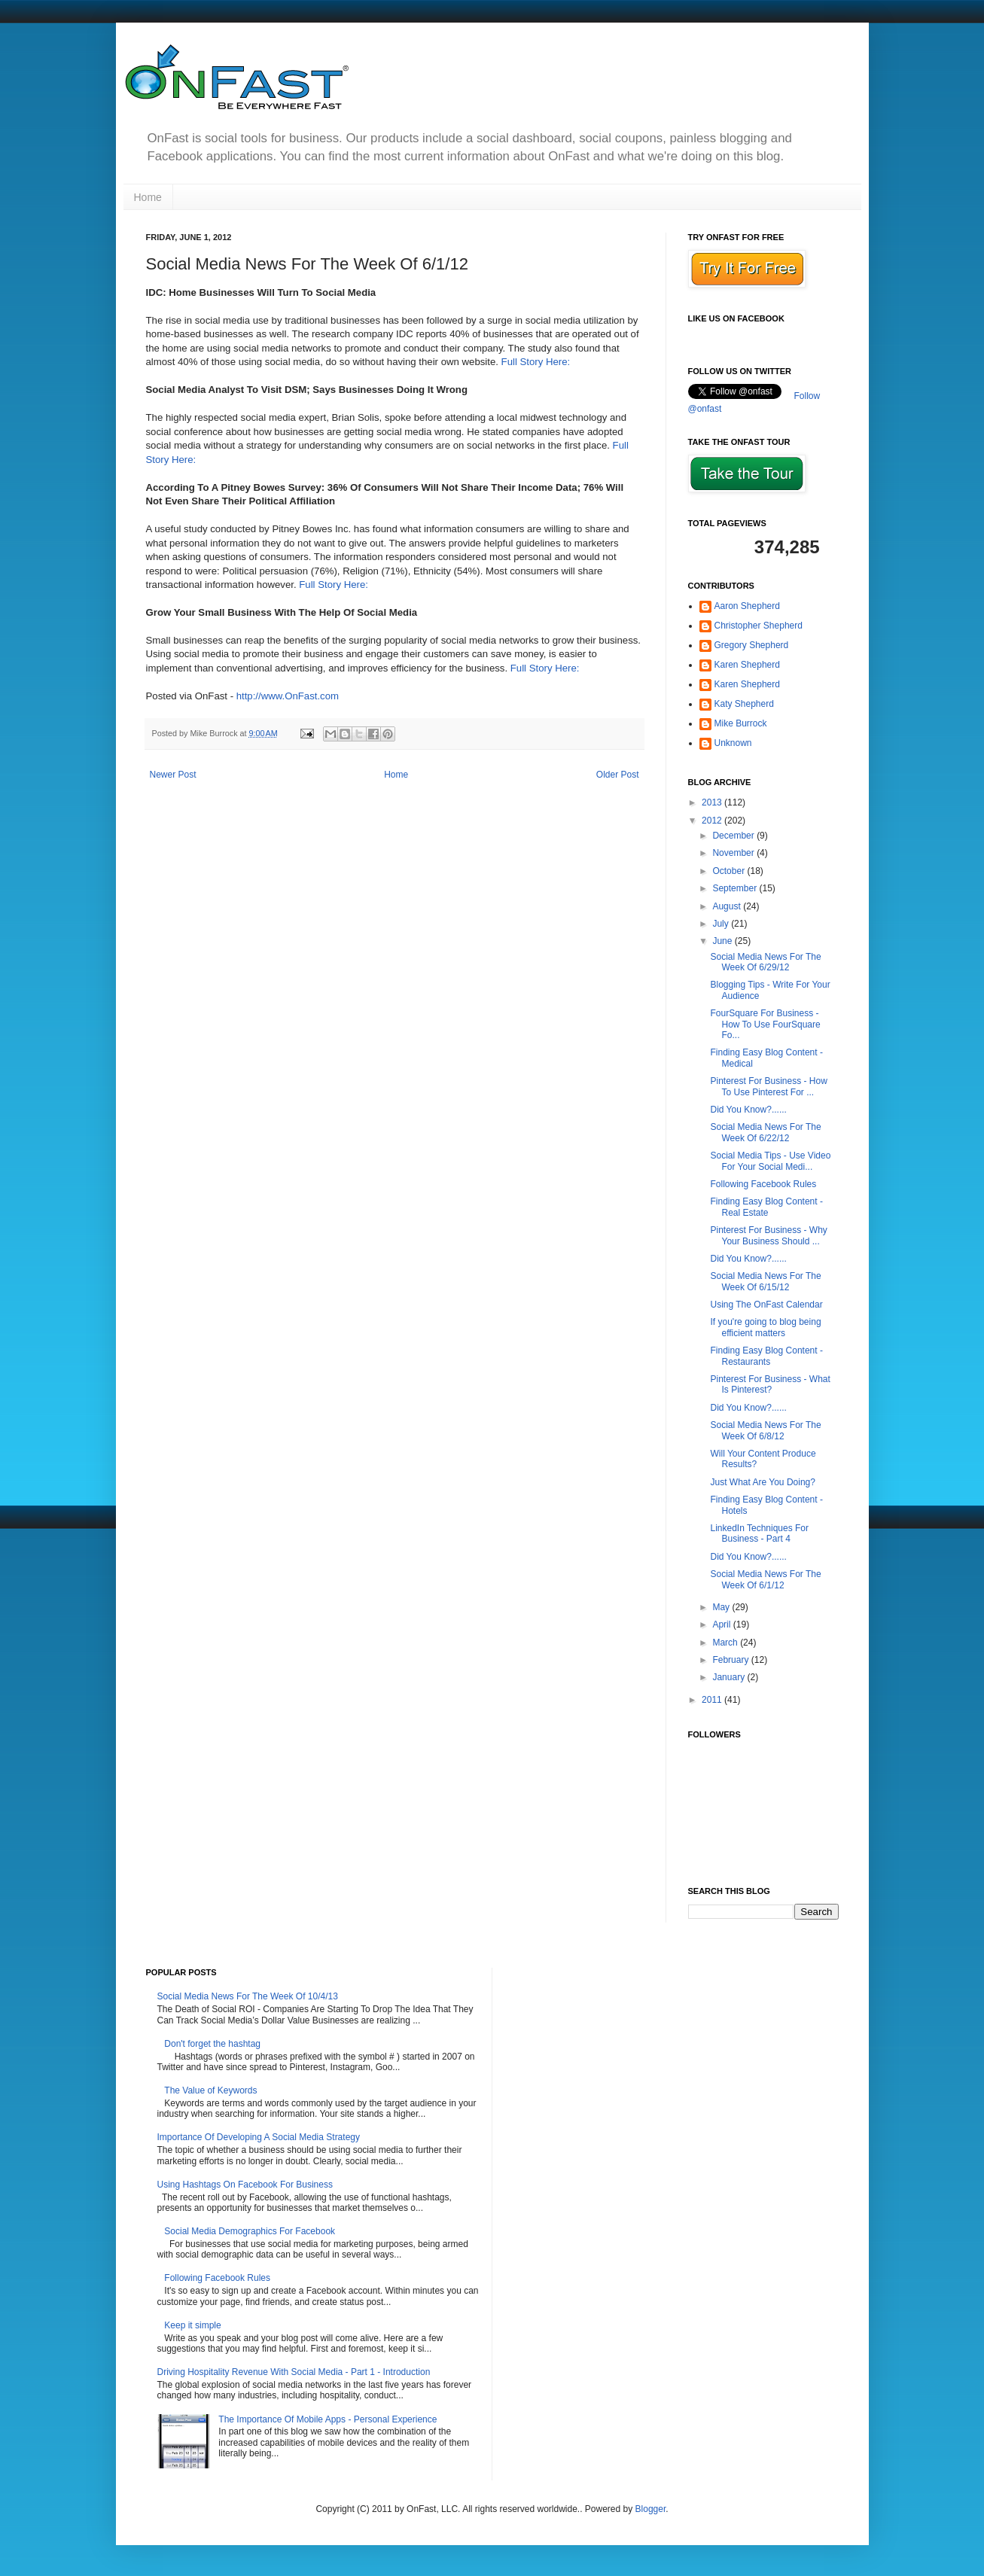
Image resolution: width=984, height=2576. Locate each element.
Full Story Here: (536, 361)
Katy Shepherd (744, 704)
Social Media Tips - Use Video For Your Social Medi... (770, 1160)
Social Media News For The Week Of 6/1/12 (765, 1579)
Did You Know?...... (748, 1109)
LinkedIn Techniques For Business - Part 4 (759, 1533)
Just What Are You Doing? (762, 1482)
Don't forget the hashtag (212, 2044)
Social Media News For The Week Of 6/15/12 (765, 1281)
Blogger (650, 2509)
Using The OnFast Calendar (766, 1304)
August (727, 906)
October (729, 871)
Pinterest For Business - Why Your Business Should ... (768, 1235)
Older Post (617, 774)
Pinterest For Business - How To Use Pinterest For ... (768, 1086)
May (722, 1607)
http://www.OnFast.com (287, 696)
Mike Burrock (740, 723)
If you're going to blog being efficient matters (765, 1327)
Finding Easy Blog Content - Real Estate (766, 1206)
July (721, 923)
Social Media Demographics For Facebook (249, 2231)
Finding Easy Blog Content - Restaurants (766, 1355)
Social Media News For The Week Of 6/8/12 (765, 1430)
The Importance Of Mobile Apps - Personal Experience (327, 2419)
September (735, 888)
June (723, 941)
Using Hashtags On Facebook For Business (245, 2184)
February (731, 1660)
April (722, 1624)
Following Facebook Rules (763, 1184)
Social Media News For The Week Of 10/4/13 (247, 1996)
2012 (713, 820)
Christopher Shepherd (758, 625)
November (734, 853)
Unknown (733, 743)
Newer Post (173, 774)
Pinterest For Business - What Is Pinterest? (770, 1384)
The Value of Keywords (210, 2090)
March (726, 1642)
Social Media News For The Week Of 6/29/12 (765, 962)
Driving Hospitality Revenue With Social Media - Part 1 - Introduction (294, 2372)
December (734, 835)
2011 (713, 1699)
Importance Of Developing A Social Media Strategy (258, 2137)
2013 (713, 802)
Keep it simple (192, 2325)
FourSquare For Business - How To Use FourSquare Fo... (765, 1024)
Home (148, 197)
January (729, 1677)
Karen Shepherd (747, 664)
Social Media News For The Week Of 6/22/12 (765, 1132)
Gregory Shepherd (751, 645)
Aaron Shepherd (747, 606)
